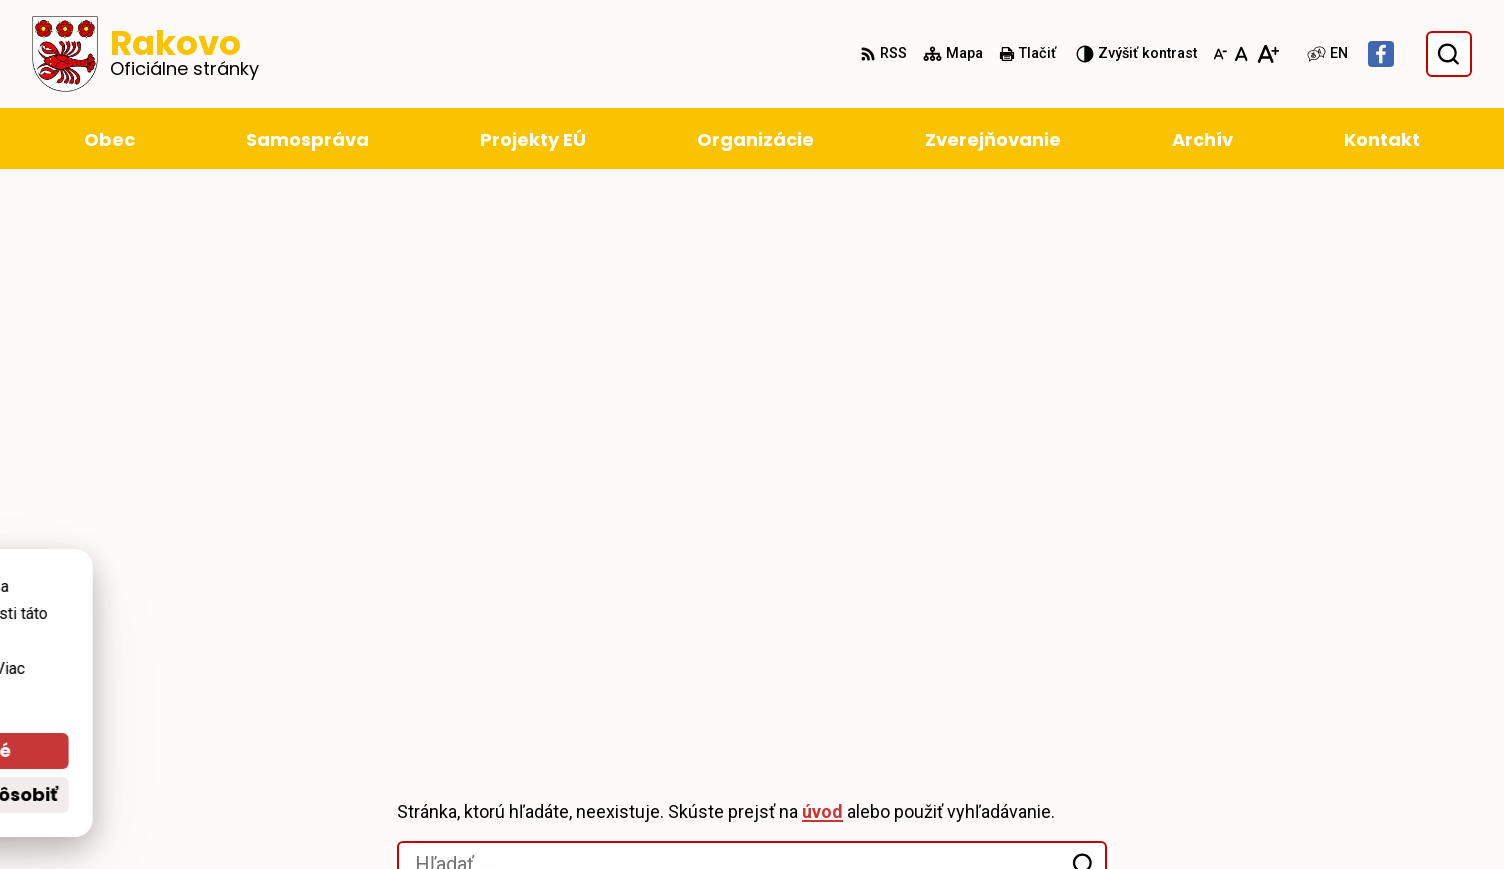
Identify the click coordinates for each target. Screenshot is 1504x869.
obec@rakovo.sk (1248, 791)
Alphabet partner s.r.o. (375, 600)
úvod (822, 279)
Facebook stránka (1252, 815)
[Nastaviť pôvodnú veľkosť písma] (1241, 54)
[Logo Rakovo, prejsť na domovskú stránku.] (145, 54)
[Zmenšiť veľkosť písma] (1220, 54)
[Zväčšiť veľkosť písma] (1267, 54)
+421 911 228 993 (1249, 767)
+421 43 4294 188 (1249, 743)
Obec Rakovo (270, 620)
